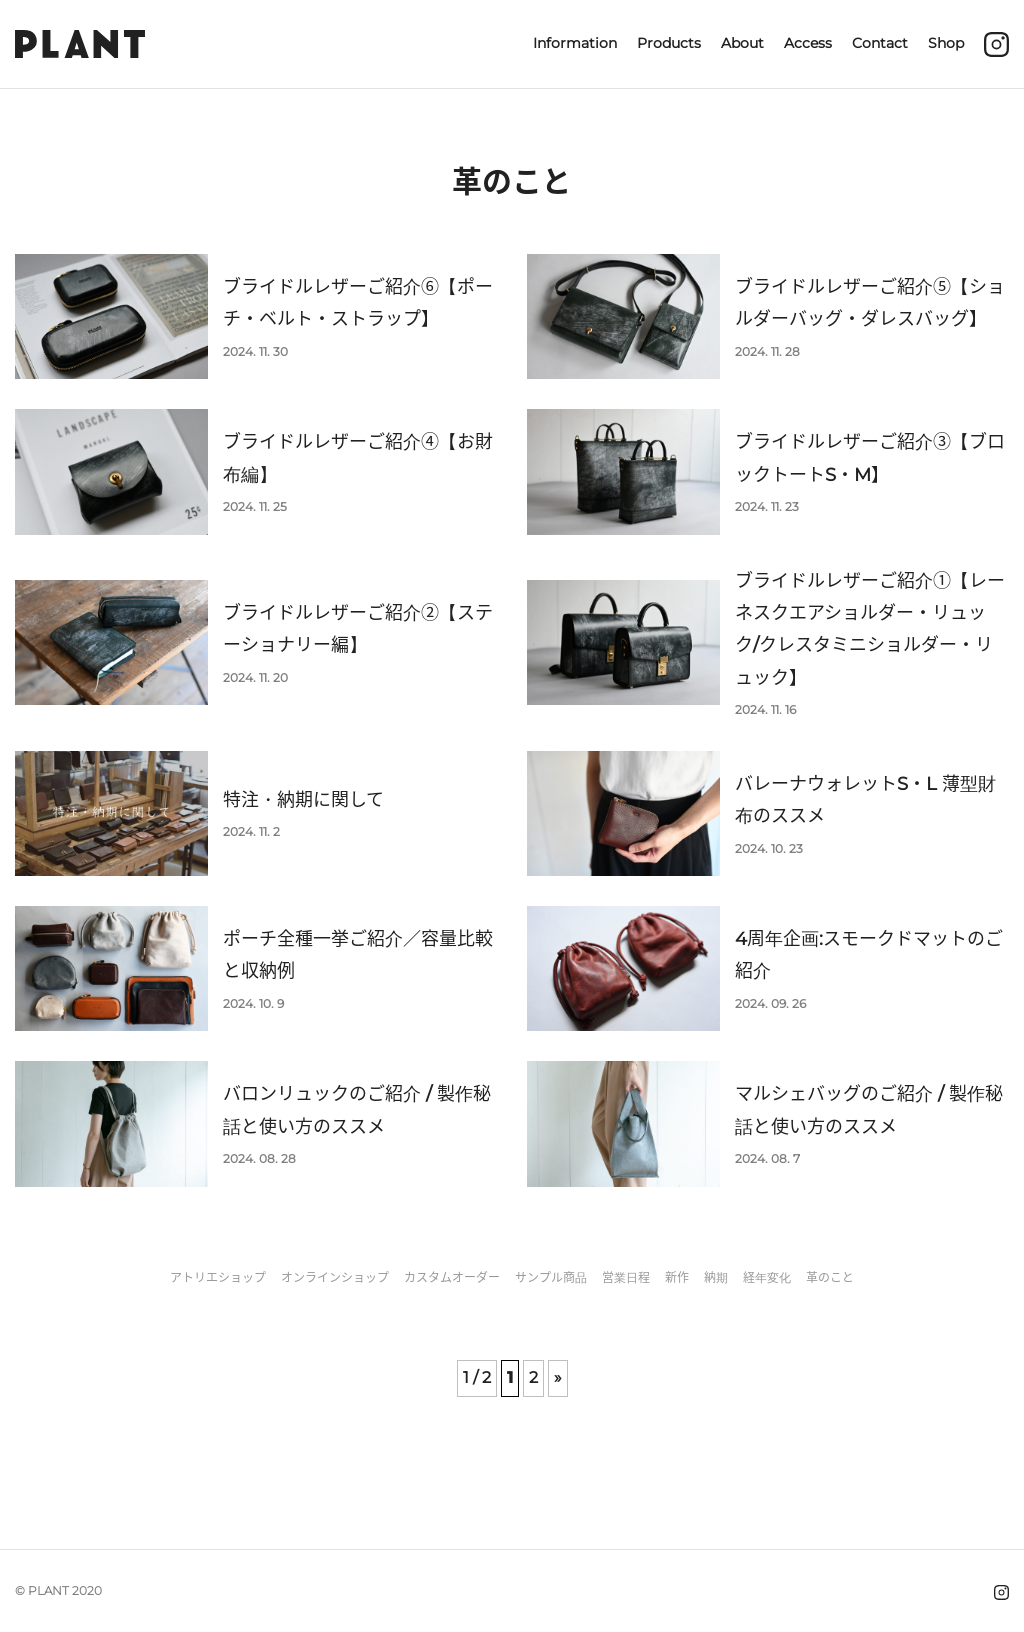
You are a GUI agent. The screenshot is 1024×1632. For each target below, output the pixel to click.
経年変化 (767, 1278)
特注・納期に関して (303, 800)
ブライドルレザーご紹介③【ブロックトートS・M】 (870, 458)
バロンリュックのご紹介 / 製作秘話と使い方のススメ (357, 1110)
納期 (716, 1278)
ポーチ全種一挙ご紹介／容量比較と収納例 (358, 955)
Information (575, 43)
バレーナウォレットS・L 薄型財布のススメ (865, 800)
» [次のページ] (558, 1377)
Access (808, 43)
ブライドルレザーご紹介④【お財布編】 (358, 458)
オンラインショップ (335, 1278)
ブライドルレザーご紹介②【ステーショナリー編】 (358, 629)
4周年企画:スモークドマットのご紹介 (869, 955)
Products (669, 43)
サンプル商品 (551, 1278)
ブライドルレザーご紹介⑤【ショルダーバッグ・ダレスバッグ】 (870, 303)
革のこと (830, 1278)
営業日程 (626, 1278)
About (742, 43)
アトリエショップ (218, 1278)
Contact (880, 43)
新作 (677, 1278)
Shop (946, 43)
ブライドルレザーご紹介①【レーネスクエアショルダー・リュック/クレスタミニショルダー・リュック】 (870, 629)
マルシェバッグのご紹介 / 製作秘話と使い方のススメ (869, 1110)
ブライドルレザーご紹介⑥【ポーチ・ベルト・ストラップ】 (358, 303)
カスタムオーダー (452, 1278)
